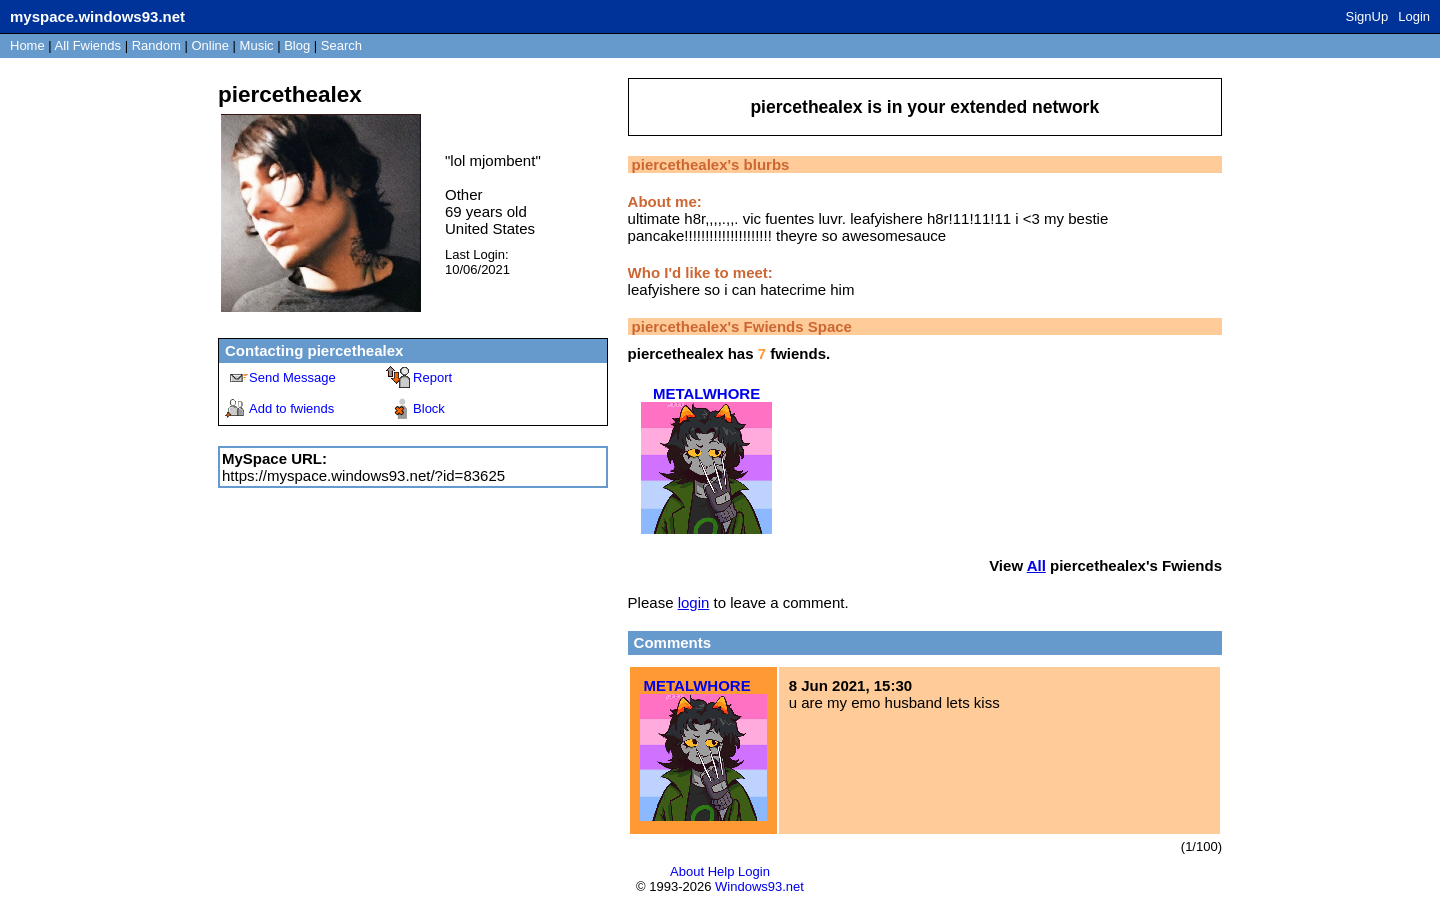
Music (257, 45)
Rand (156, 45)
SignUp (1367, 16)
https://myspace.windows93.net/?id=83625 (363, 475)
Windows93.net (759, 886)
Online (210, 45)
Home (27, 45)
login (694, 602)
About (687, 871)
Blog (297, 45)
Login (1414, 16)
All (88, 45)
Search (341, 45)
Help (721, 871)
